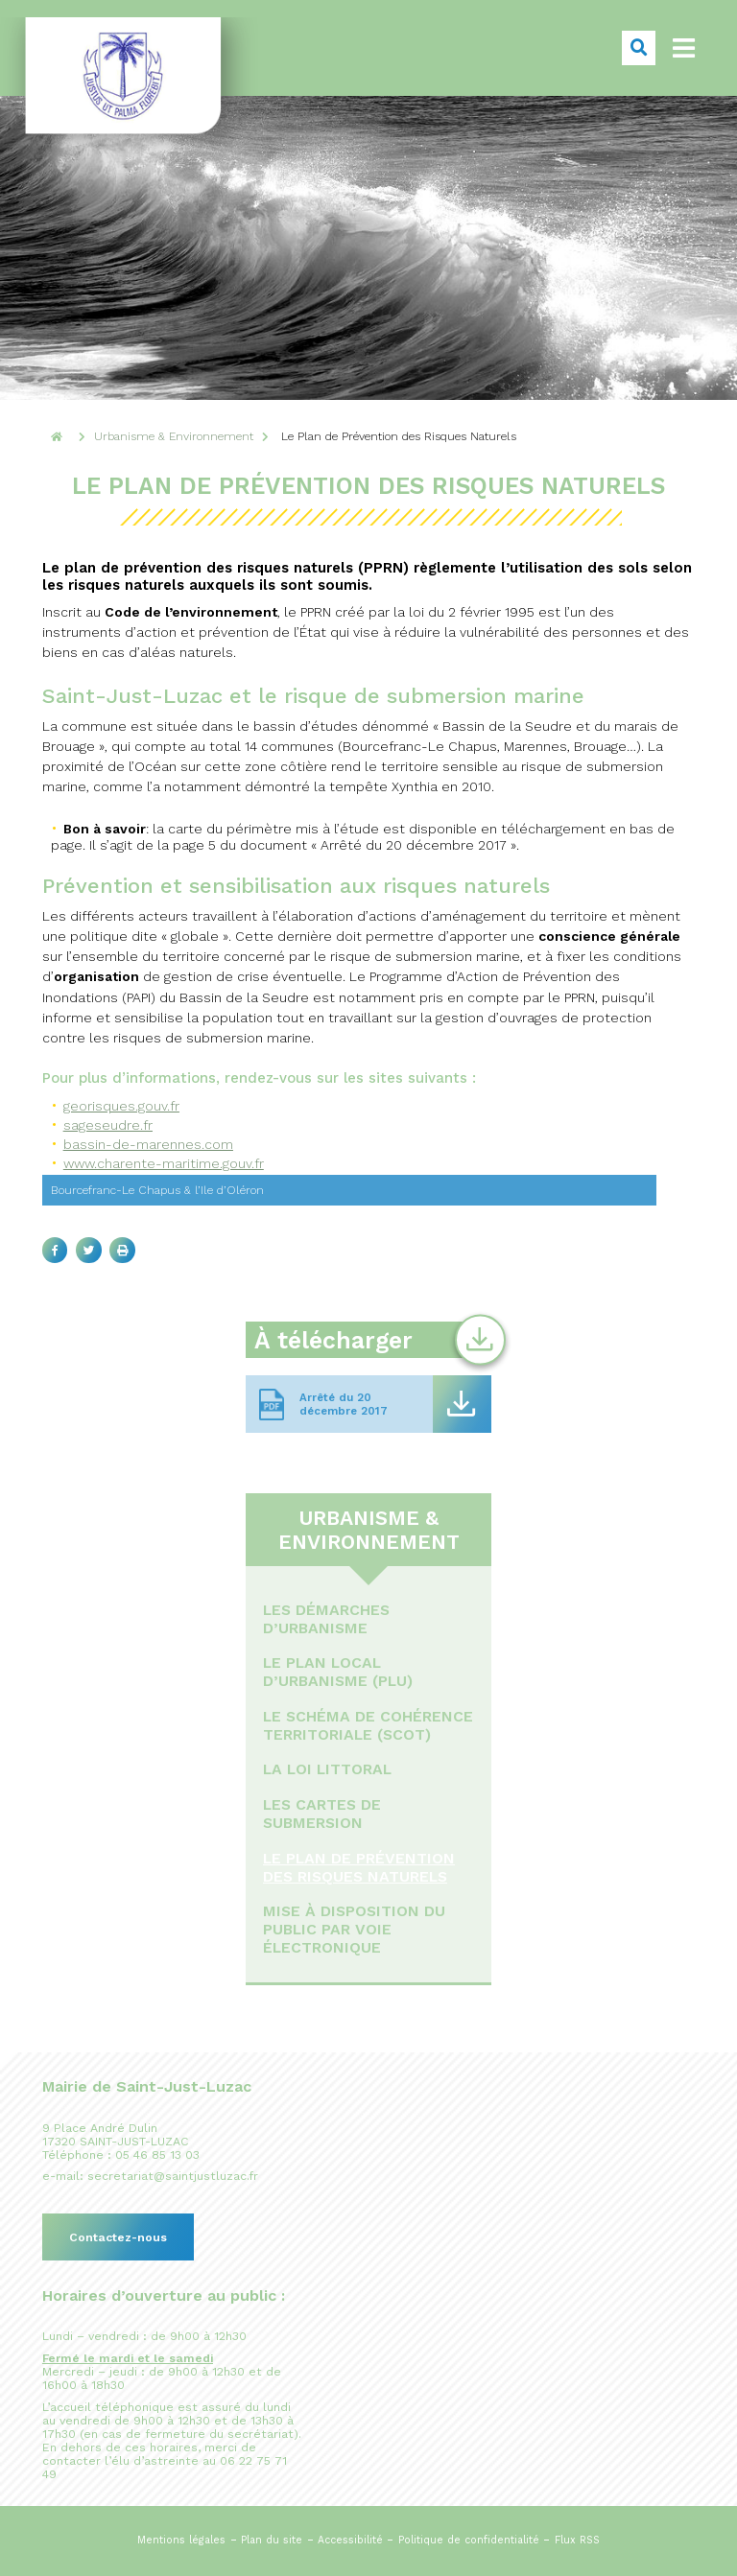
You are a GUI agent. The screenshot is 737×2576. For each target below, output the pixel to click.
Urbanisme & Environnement (369, 1530)
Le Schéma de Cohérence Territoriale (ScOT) (368, 1725)
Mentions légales (181, 2540)
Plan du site (271, 2540)
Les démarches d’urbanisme (326, 1619)
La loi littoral (327, 1769)
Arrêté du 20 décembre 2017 (343, 1404)
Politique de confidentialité (468, 2540)
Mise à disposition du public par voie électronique (354, 1929)
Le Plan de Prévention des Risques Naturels (359, 1867)
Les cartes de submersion (322, 1813)
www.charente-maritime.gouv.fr (163, 1163)
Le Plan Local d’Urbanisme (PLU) (338, 1671)
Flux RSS (577, 2540)
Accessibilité (350, 2540)
